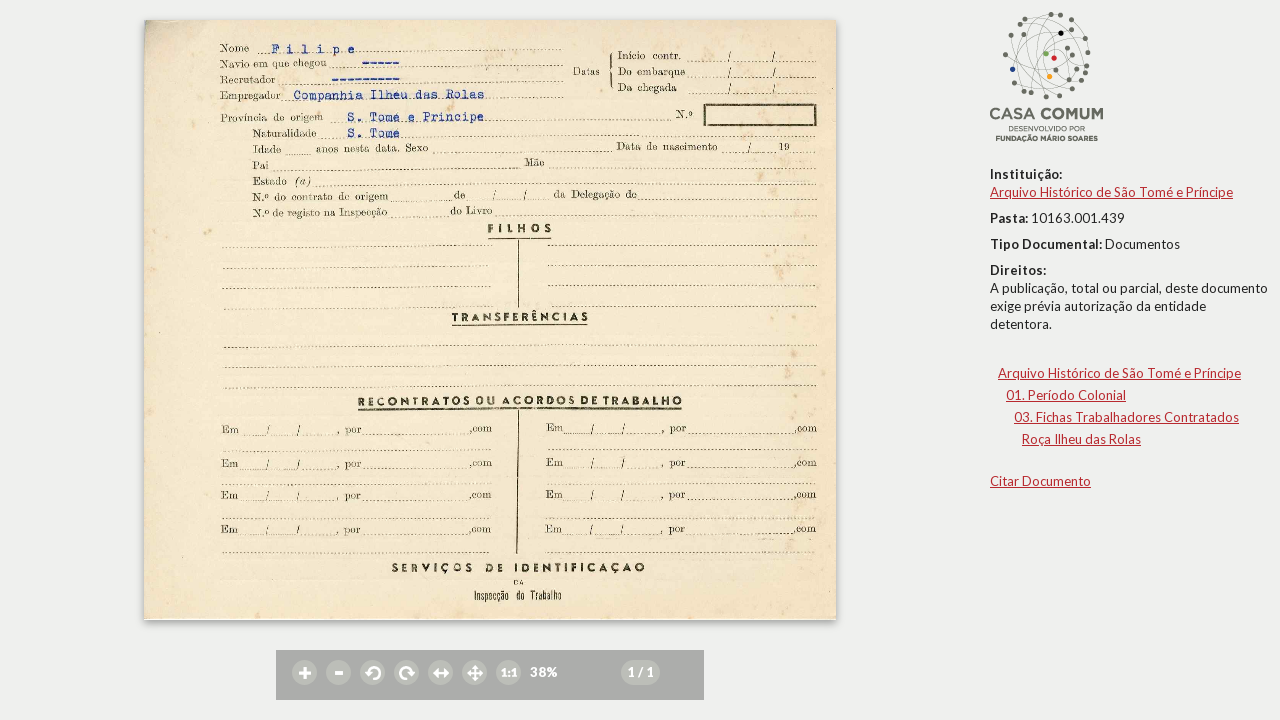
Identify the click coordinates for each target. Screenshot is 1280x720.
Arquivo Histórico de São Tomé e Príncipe (1111, 192)
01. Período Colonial (1066, 395)
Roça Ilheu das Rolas (1081, 439)
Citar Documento (1040, 481)
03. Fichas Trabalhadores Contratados (1126, 417)
